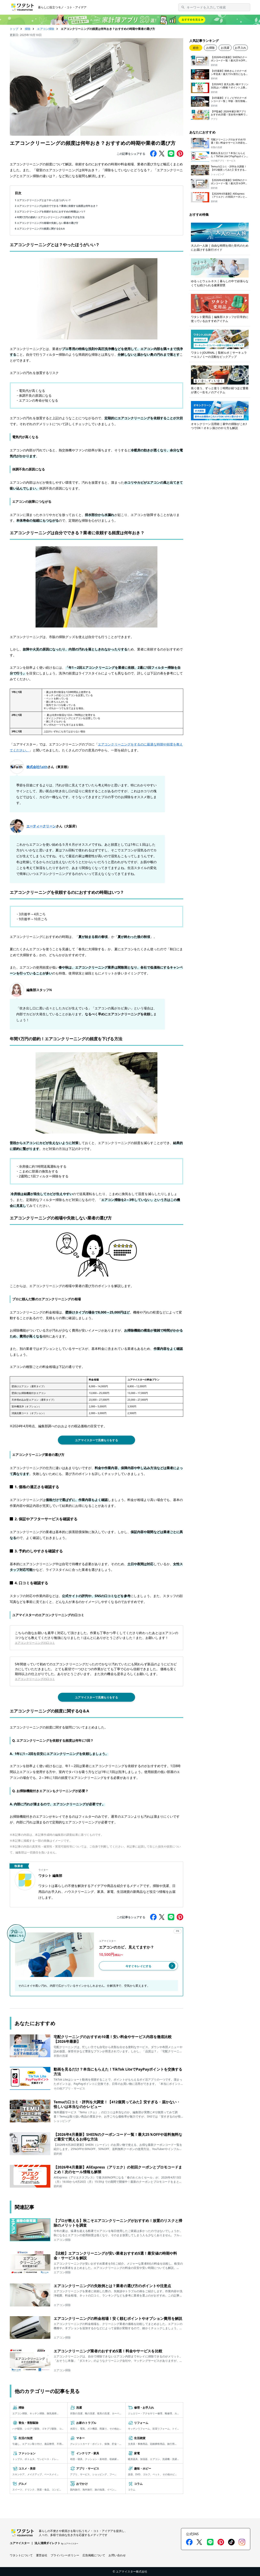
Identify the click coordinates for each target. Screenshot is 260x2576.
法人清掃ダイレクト (47, 2543)
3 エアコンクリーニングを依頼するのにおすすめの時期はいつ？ (50, 211)
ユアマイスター (20, 2543)
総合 (196, 48)
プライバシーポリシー (65, 2555)
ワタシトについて (21, 2555)
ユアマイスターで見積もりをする (96, 1440)
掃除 (27, 29)
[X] (162, 155)
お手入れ (240, 48)
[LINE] (171, 155)
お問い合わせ (117, 2555)
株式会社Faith (37, 767)
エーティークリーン (41, 826)
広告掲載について (93, 2555)
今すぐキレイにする (150, 1966)
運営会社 (41, 2555)
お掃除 (210, 48)
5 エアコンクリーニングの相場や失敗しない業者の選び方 (46, 223)
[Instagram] (242, 2544)
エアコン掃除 (45, 29)
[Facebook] (153, 155)
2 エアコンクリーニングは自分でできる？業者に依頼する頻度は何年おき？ (56, 206)
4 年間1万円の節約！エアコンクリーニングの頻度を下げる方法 (49, 217)
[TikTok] (231, 2544)
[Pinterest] (180, 155)
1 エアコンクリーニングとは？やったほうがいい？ (43, 200)
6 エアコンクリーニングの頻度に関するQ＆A (40, 228)
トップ (14, 29)
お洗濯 (225, 48)
